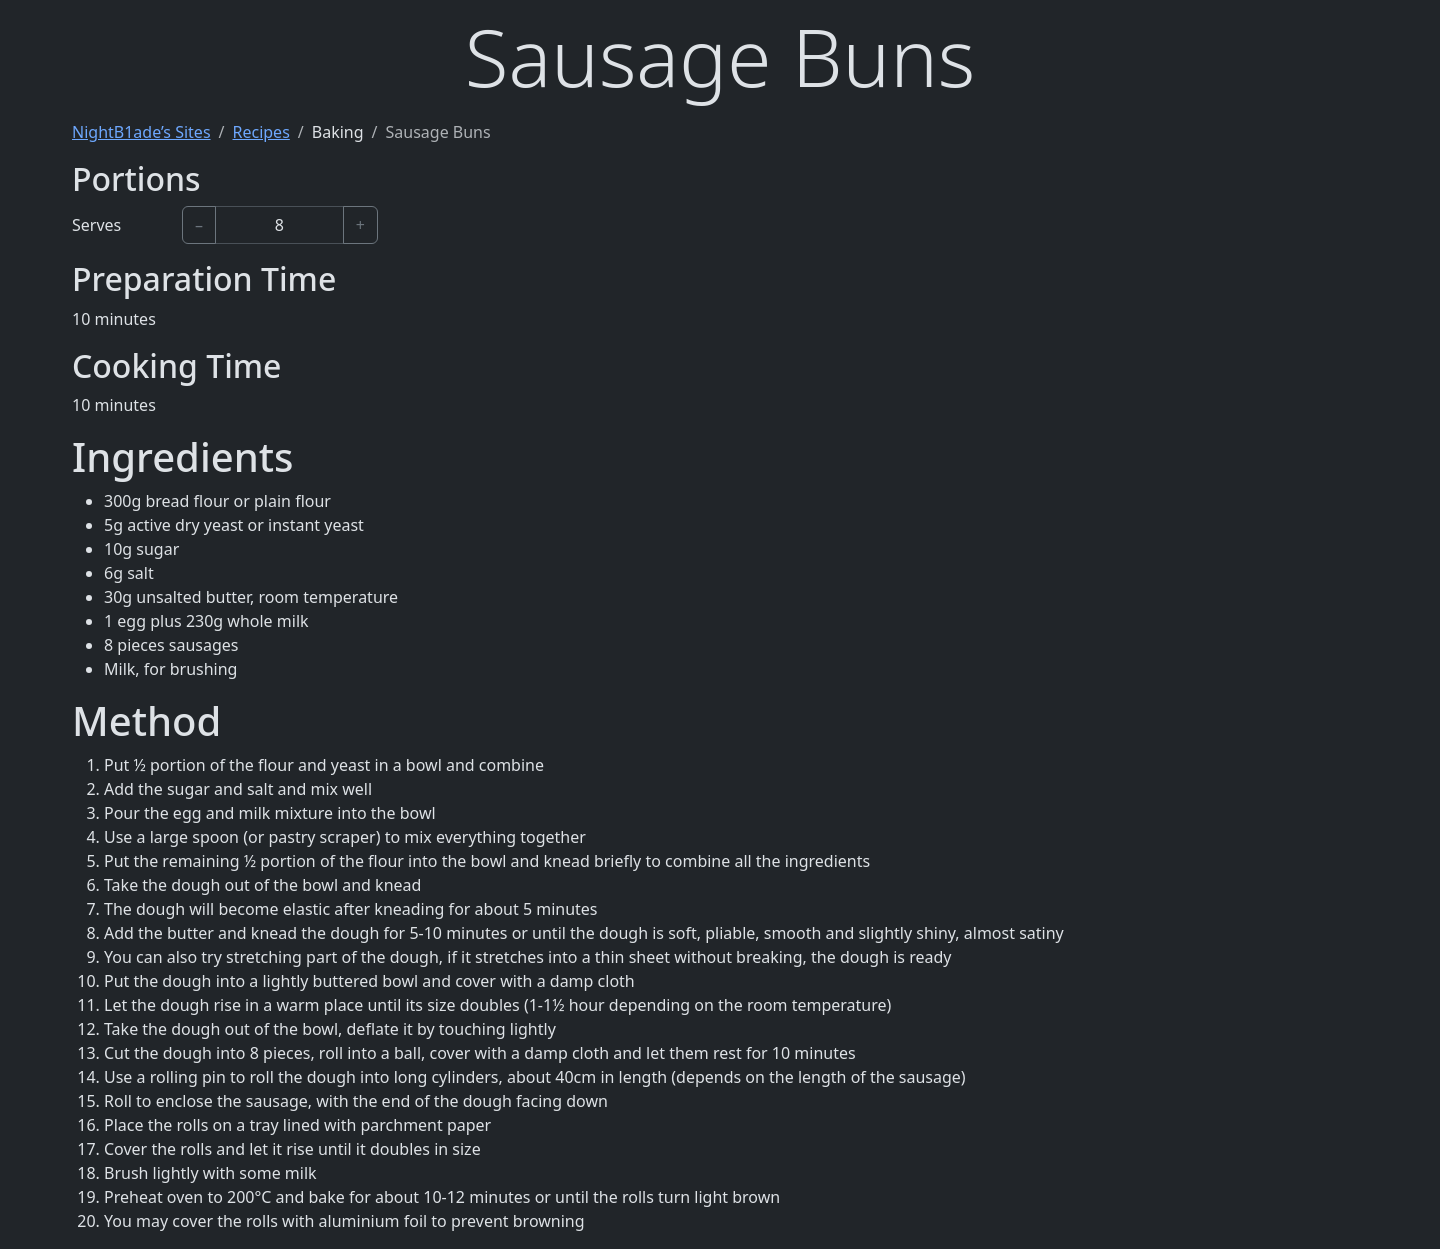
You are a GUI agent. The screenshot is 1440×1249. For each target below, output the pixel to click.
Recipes (261, 132)
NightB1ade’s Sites (141, 132)
